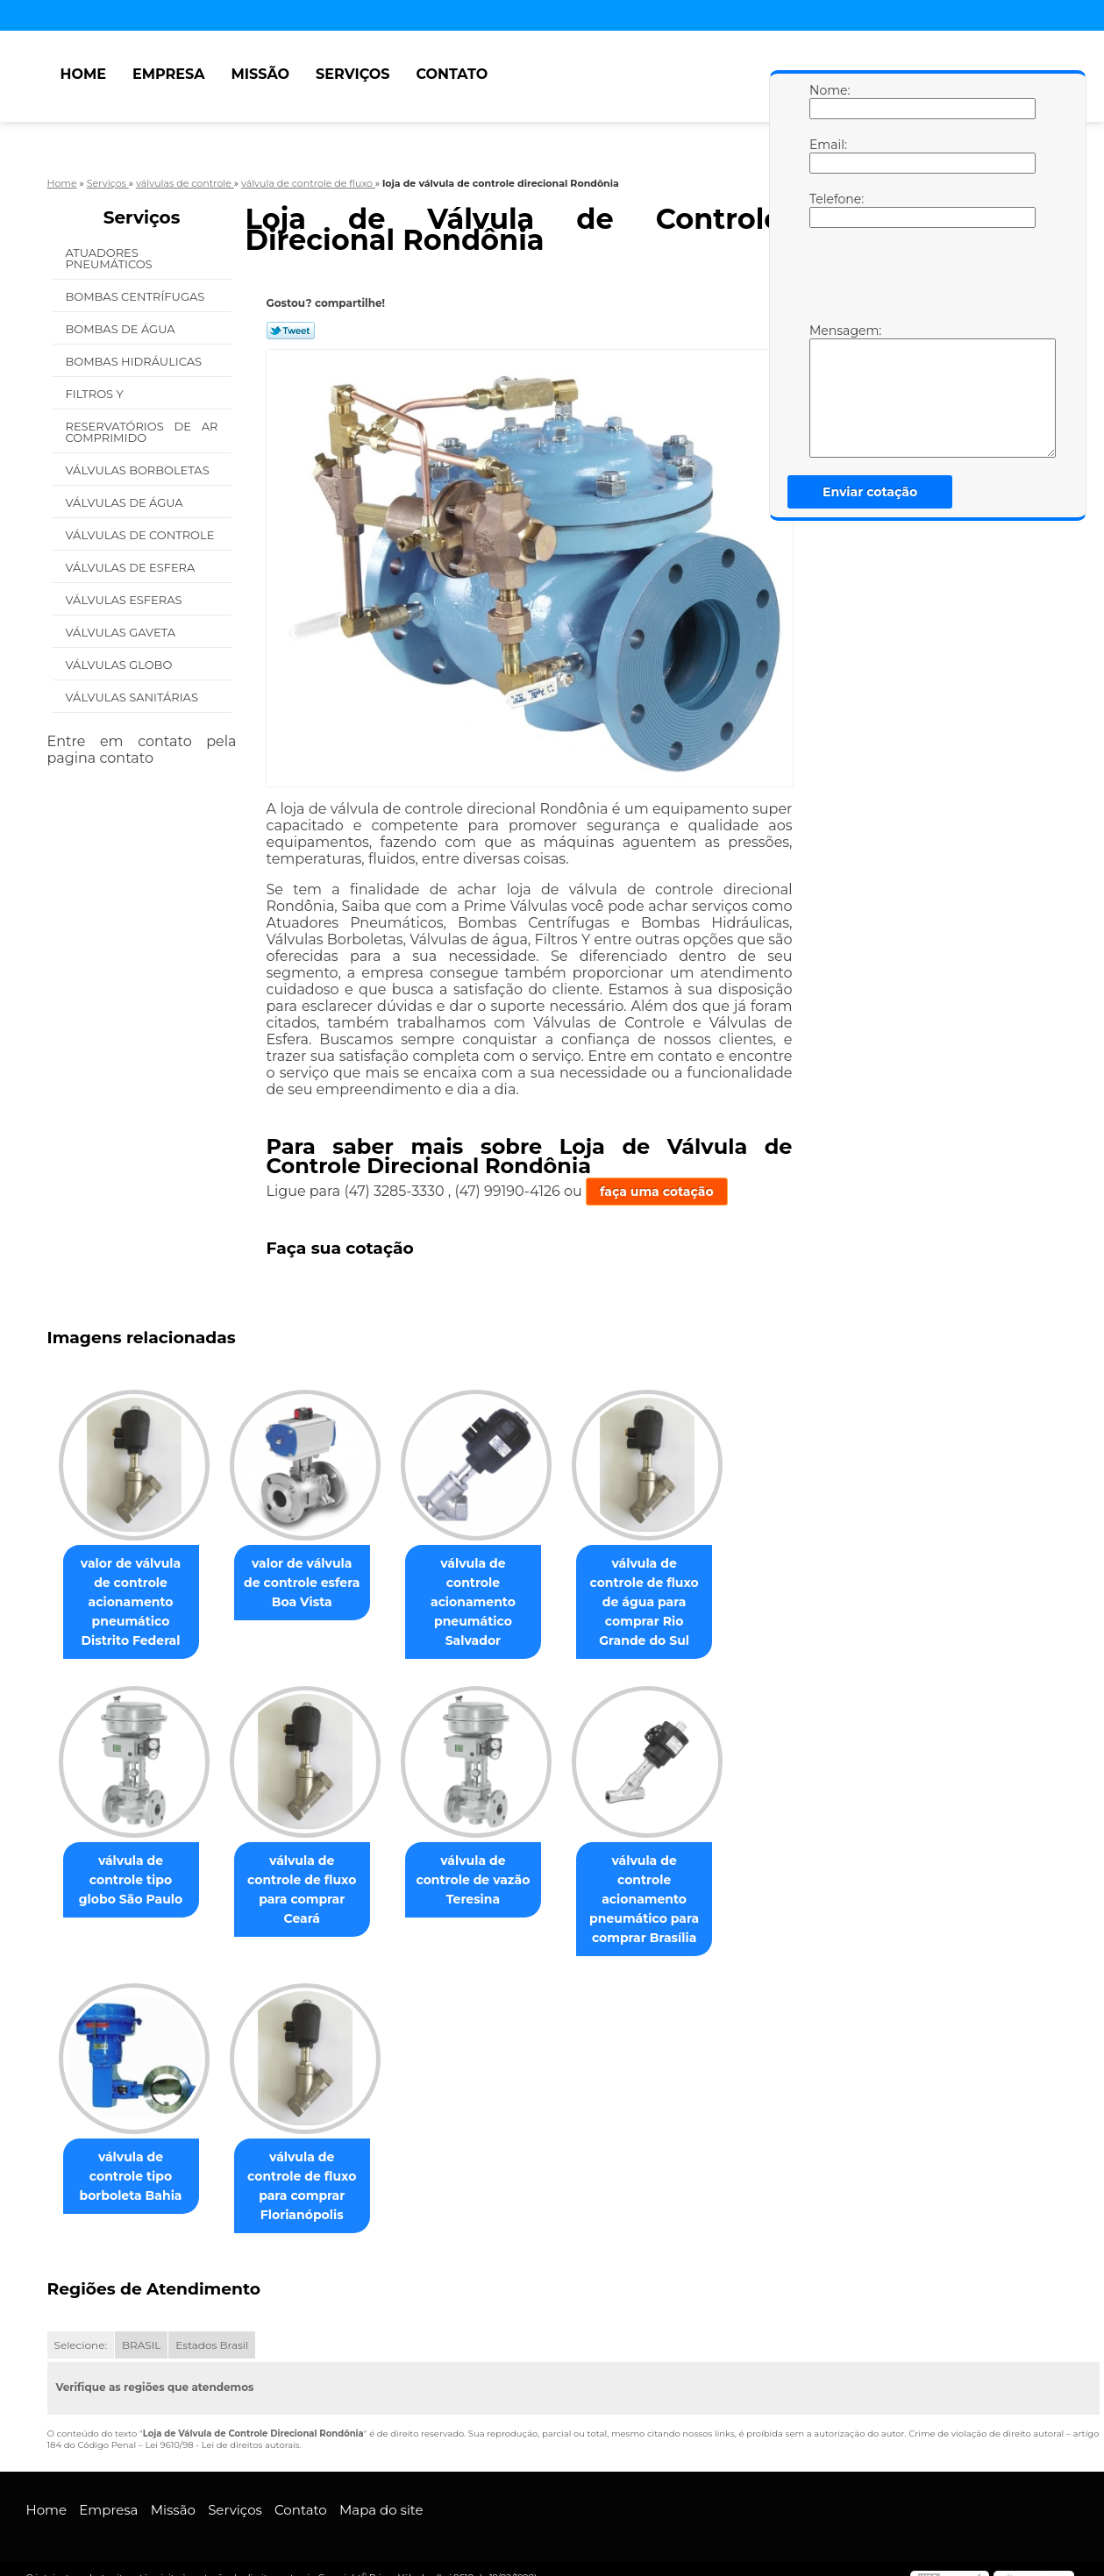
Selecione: (80, 2327)
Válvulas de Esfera (132, 567)
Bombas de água (122, 329)
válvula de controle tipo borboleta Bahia (134, 2158)
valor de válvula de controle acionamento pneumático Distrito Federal (135, 1602)
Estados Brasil (211, 2327)
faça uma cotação (657, 1191)
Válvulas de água (126, 502)
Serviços (352, 74)
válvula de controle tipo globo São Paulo (134, 1881)
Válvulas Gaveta (122, 632)
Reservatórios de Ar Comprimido (142, 432)
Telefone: (826, 209)
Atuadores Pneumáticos (111, 258)
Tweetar (291, 330)
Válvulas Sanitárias (134, 697)
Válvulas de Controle (141, 535)
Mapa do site (381, 2492)
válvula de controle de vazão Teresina (491, 1871)
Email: (826, 155)
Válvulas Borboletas (139, 470)
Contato (452, 74)
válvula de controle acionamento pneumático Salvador (491, 1593)
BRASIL (141, 2327)
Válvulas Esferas (125, 600)
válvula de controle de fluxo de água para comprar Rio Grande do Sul (669, 1593)
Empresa (168, 74)
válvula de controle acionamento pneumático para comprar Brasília (669, 1890)
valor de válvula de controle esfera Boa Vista (312, 1583)
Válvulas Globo (120, 665)
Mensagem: (826, 390)
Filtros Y (96, 394)
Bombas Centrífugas (137, 296)
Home (83, 74)
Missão (260, 74)
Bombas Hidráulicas (135, 361)
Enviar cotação (870, 492)
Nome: (826, 100)
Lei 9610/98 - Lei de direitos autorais (222, 2427)
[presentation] (920, 280)
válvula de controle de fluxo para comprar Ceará (312, 1881)
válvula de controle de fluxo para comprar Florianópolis (312, 2168)
